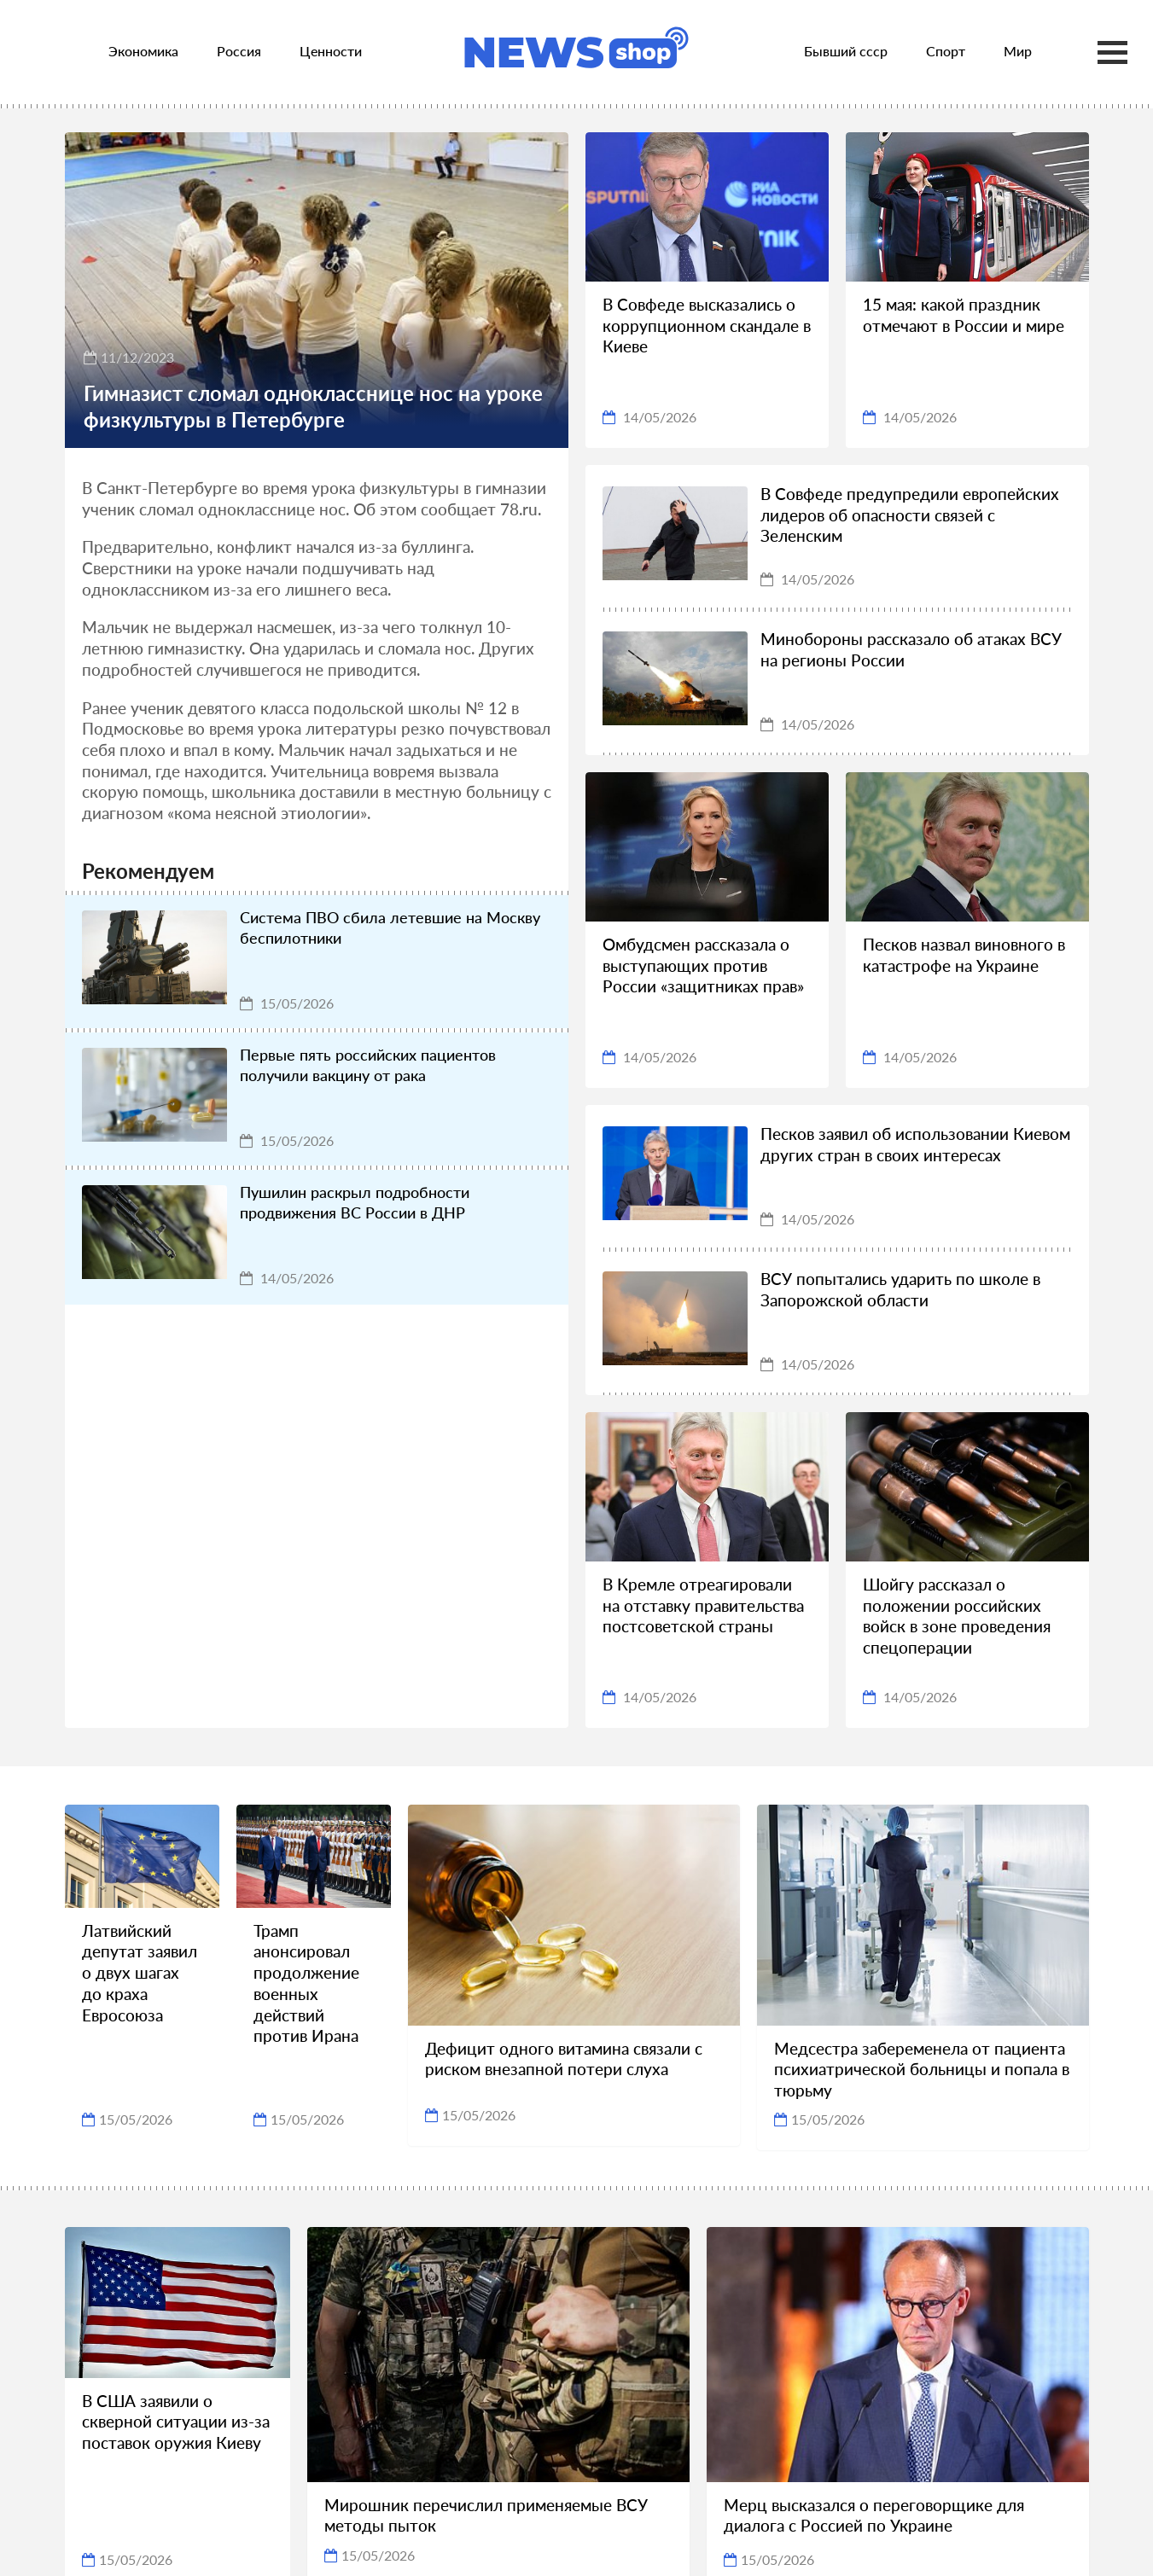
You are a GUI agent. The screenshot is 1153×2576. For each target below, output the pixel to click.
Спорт (945, 51)
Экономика (143, 51)
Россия (239, 51)
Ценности (331, 51)
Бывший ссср (846, 51)
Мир (1018, 51)
